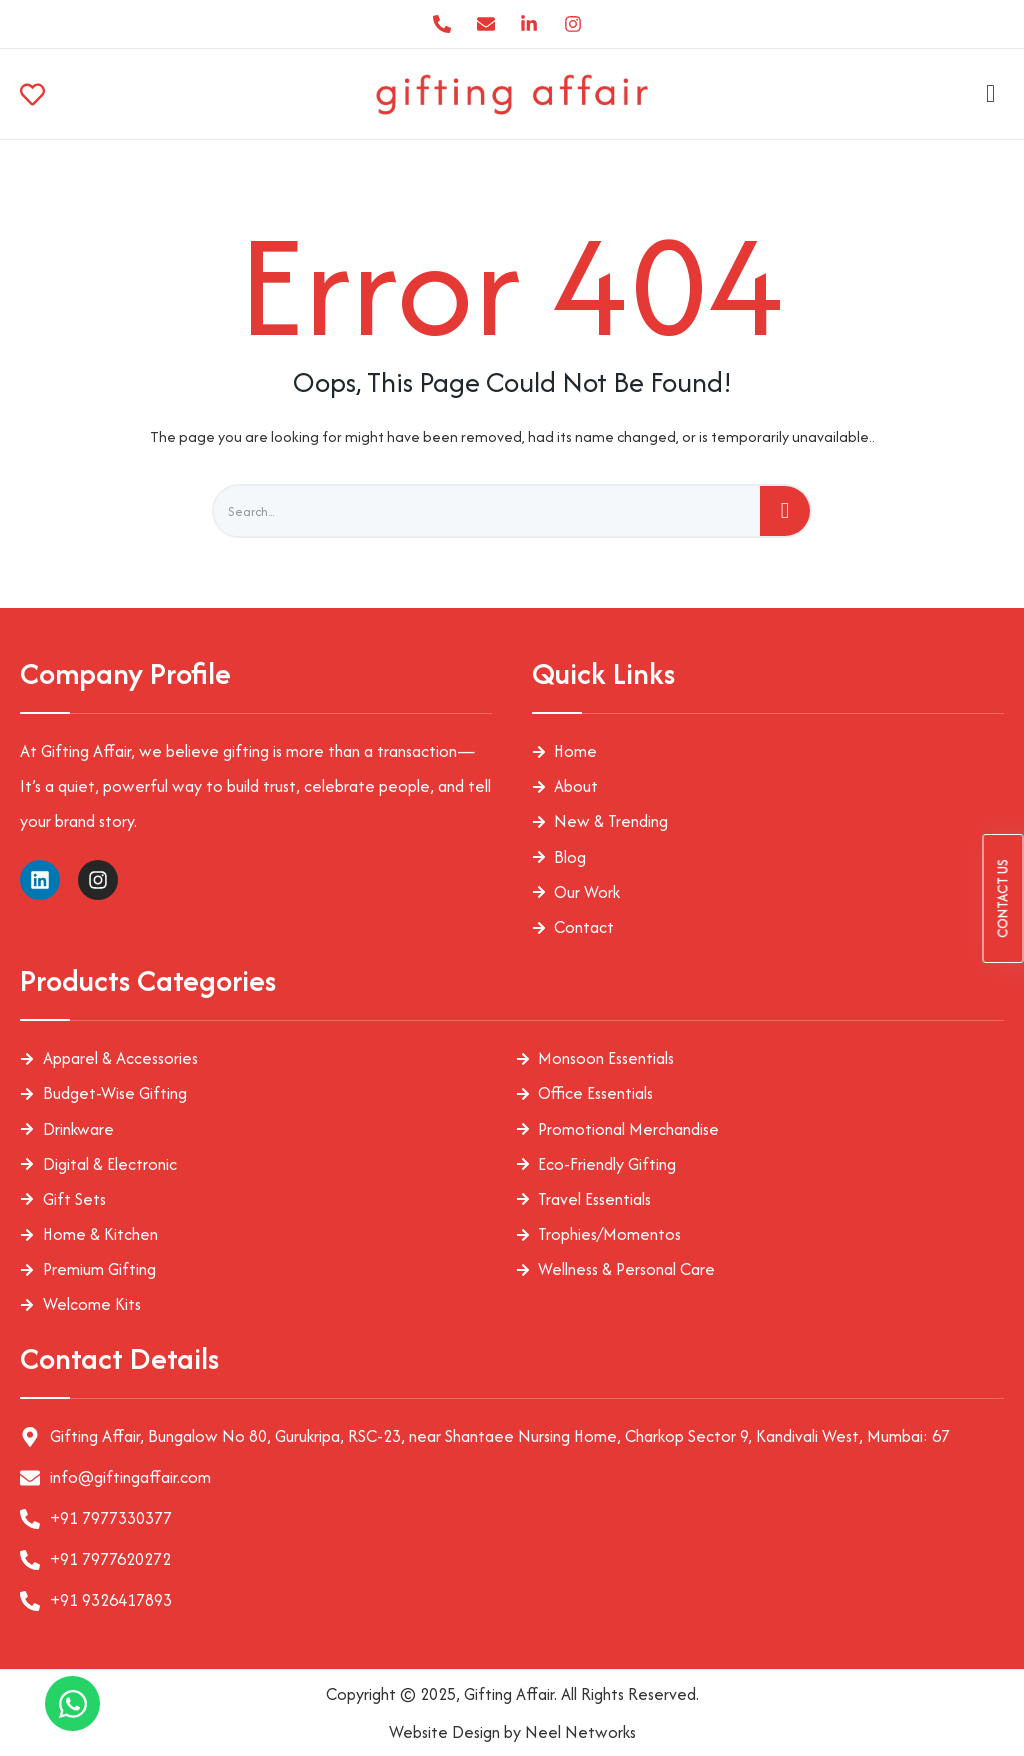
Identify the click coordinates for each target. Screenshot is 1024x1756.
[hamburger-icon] (986, 94)
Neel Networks (580, 1732)
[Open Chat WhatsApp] (72, 1703)
